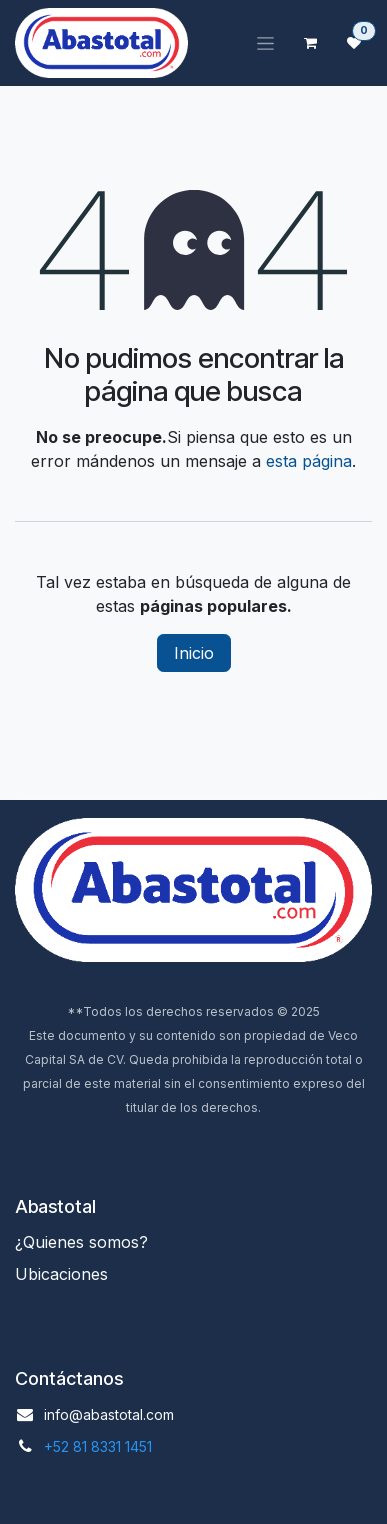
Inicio (194, 653)
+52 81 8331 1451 (98, 1446)
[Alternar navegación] (265, 43)
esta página (309, 461)
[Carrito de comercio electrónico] (310, 43)
